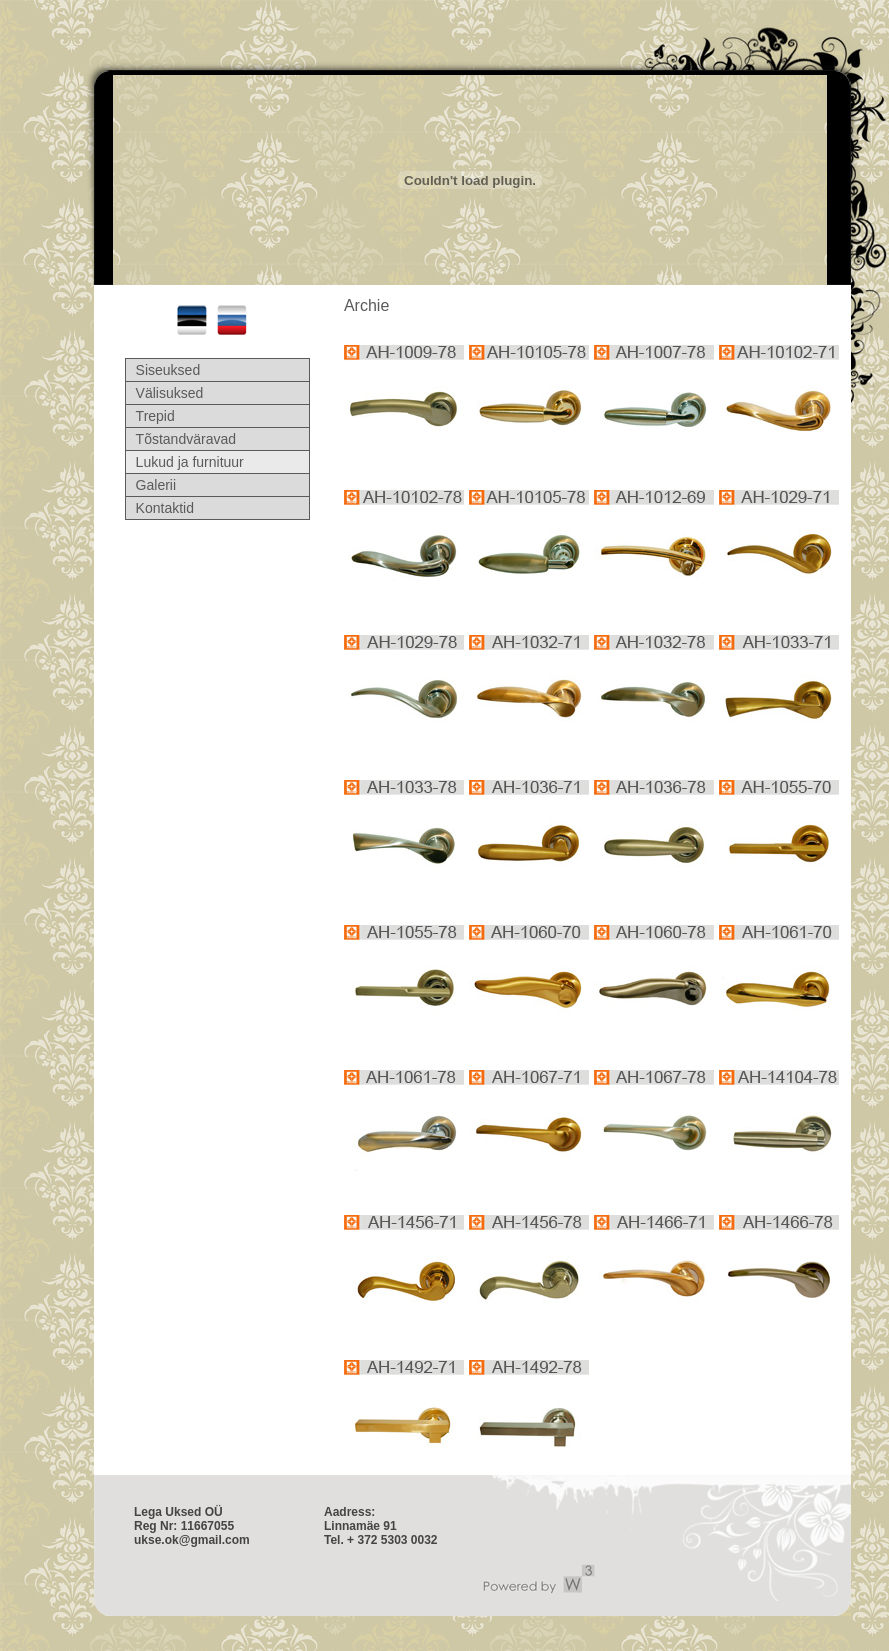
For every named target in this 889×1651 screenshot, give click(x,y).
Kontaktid (165, 508)
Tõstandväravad (186, 439)
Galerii (156, 485)
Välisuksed (170, 393)
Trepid (155, 416)
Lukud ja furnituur (190, 462)
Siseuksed (168, 370)
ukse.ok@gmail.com (192, 1540)
